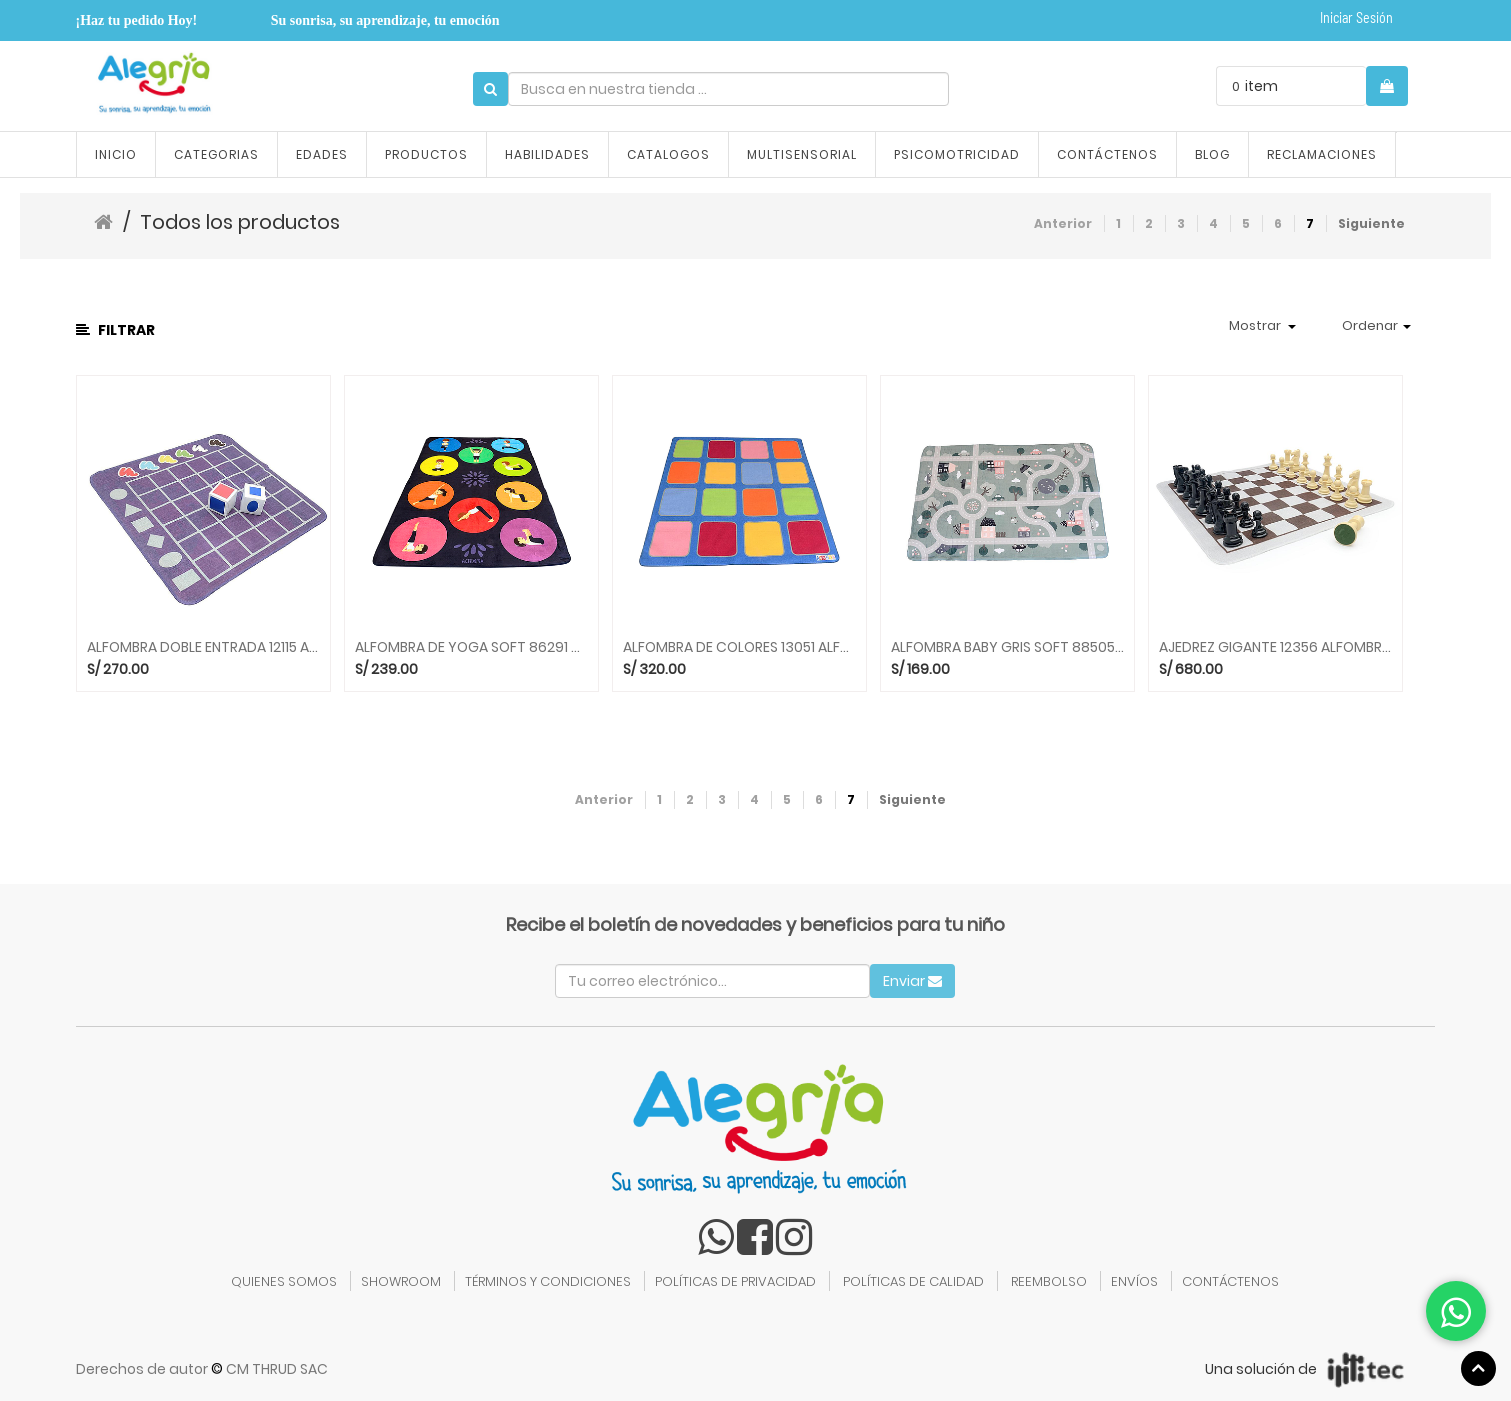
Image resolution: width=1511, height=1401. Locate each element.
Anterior (1063, 223)
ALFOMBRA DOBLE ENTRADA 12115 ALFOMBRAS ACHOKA (203, 647)
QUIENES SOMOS (284, 1281)
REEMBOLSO (1049, 1281)
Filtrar (115, 330)
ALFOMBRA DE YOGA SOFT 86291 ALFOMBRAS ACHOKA (471, 647)
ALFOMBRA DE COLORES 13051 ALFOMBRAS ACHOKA (739, 647)
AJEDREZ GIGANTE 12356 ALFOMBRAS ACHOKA (1275, 647)
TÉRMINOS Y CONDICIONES (548, 1281)
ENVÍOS (1134, 1281)
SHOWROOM (401, 1281)
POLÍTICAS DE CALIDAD (913, 1281)
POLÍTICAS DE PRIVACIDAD (735, 1281)
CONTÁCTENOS (1230, 1281)
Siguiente (1371, 223)
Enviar (912, 981)
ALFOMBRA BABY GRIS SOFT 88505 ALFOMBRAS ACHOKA (1007, 647)
